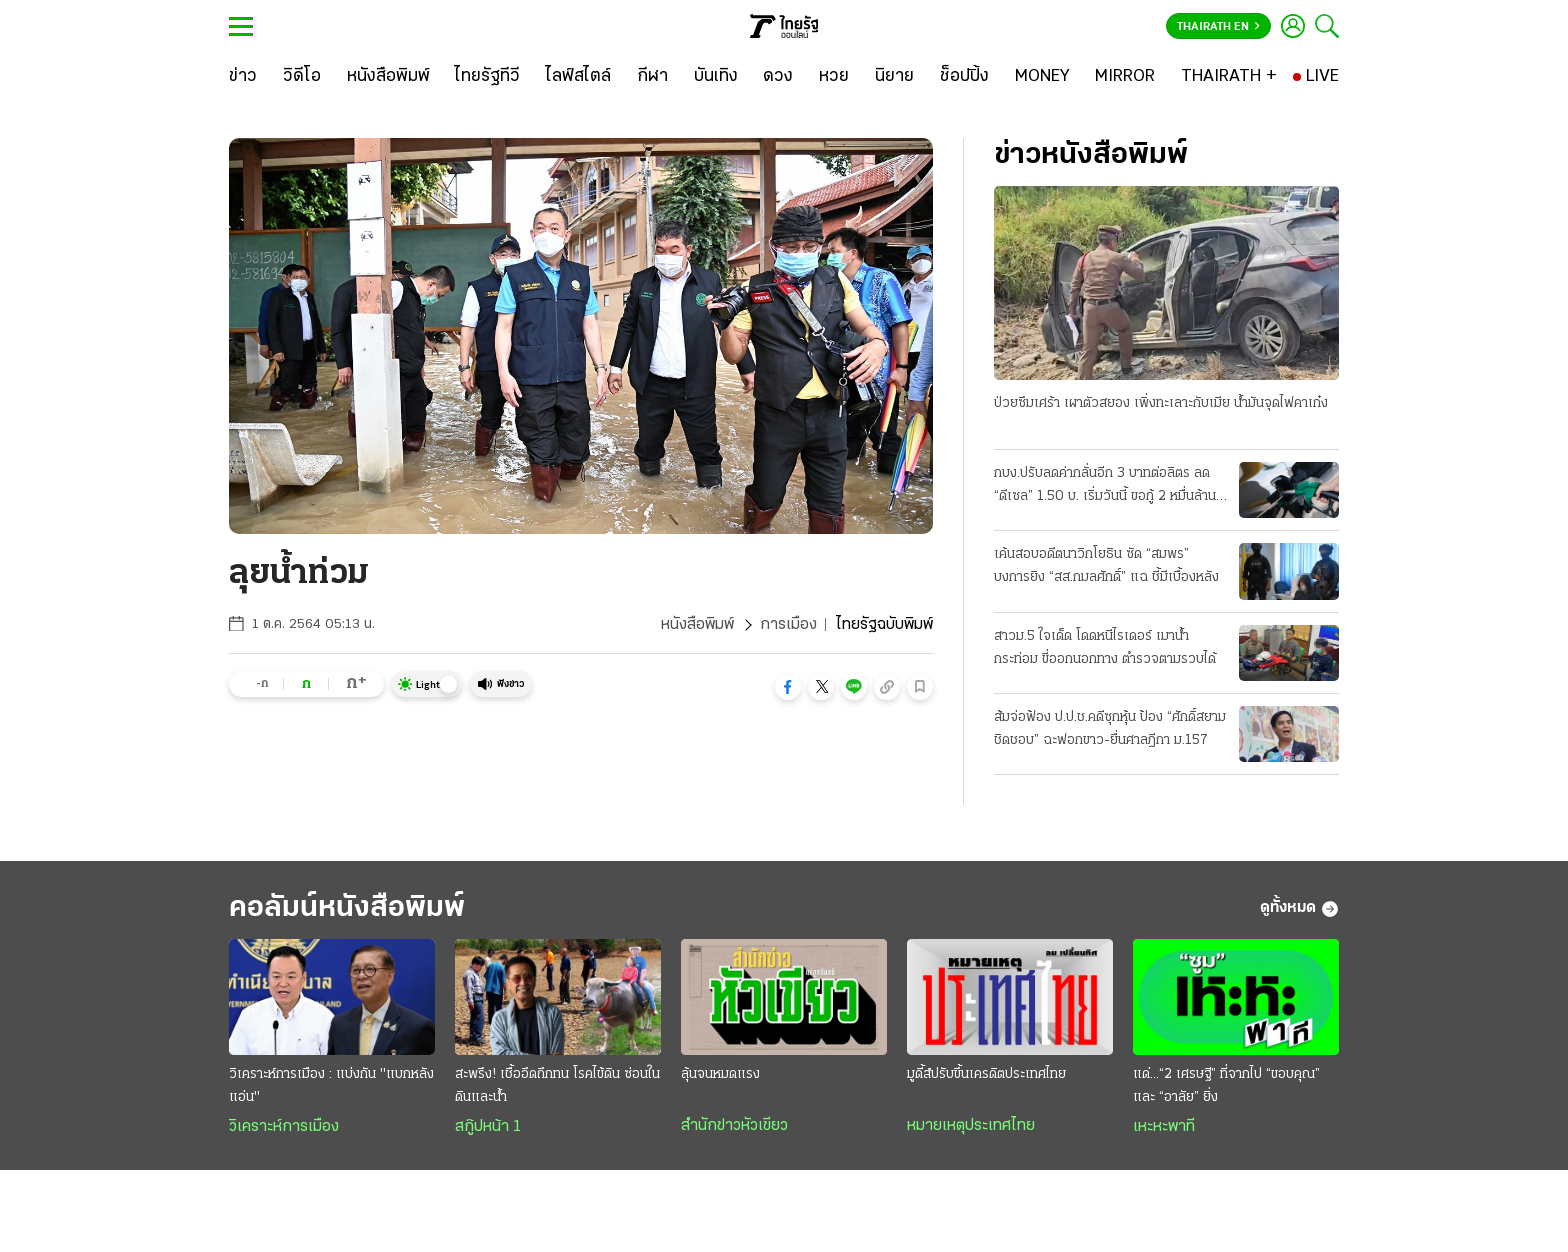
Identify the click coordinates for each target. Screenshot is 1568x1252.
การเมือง (788, 625)
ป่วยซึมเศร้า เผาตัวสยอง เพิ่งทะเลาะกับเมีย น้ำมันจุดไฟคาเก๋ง (1161, 403)
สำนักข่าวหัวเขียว (734, 1126)
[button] (788, 687)
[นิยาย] (894, 77)
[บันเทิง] (716, 77)
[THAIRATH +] (1229, 77)
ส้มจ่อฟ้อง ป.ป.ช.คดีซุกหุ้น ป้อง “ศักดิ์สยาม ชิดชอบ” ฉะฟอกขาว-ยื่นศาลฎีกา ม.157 (1110, 729)
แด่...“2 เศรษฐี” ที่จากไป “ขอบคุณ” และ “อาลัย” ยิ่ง (1226, 1086)
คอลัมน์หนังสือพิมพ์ (347, 908)
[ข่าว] (243, 77)
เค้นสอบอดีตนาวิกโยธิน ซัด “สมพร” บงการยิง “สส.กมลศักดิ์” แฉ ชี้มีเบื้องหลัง (1106, 566)
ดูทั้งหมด (1299, 909)
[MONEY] (1042, 77)
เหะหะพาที (1164, 1127)
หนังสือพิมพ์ (697, 625)
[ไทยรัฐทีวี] (487, 77)
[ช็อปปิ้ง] (964, 77)
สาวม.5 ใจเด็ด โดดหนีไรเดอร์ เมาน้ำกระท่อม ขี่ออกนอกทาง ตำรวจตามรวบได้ (1105, 648)
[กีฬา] (652, 77)
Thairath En (1218, 27)
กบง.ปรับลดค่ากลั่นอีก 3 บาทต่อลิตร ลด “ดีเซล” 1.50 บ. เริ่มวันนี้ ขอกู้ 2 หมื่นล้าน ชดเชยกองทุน (1105, 487)
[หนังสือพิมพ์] (388, 77)
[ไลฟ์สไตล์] (578, 77)
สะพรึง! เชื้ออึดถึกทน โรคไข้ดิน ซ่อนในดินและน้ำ (557, 1086)
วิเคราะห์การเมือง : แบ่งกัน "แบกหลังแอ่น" (331, 1086)
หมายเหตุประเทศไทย (971, 1126)
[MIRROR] (1125, 77)
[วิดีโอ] (302, 77)
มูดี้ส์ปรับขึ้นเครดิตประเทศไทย (986, 1074)
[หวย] (834, 77)
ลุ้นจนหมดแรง (720, 1074)
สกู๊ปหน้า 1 (488, 1127)
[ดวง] (778, 77)
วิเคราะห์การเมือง (284, 1127)
